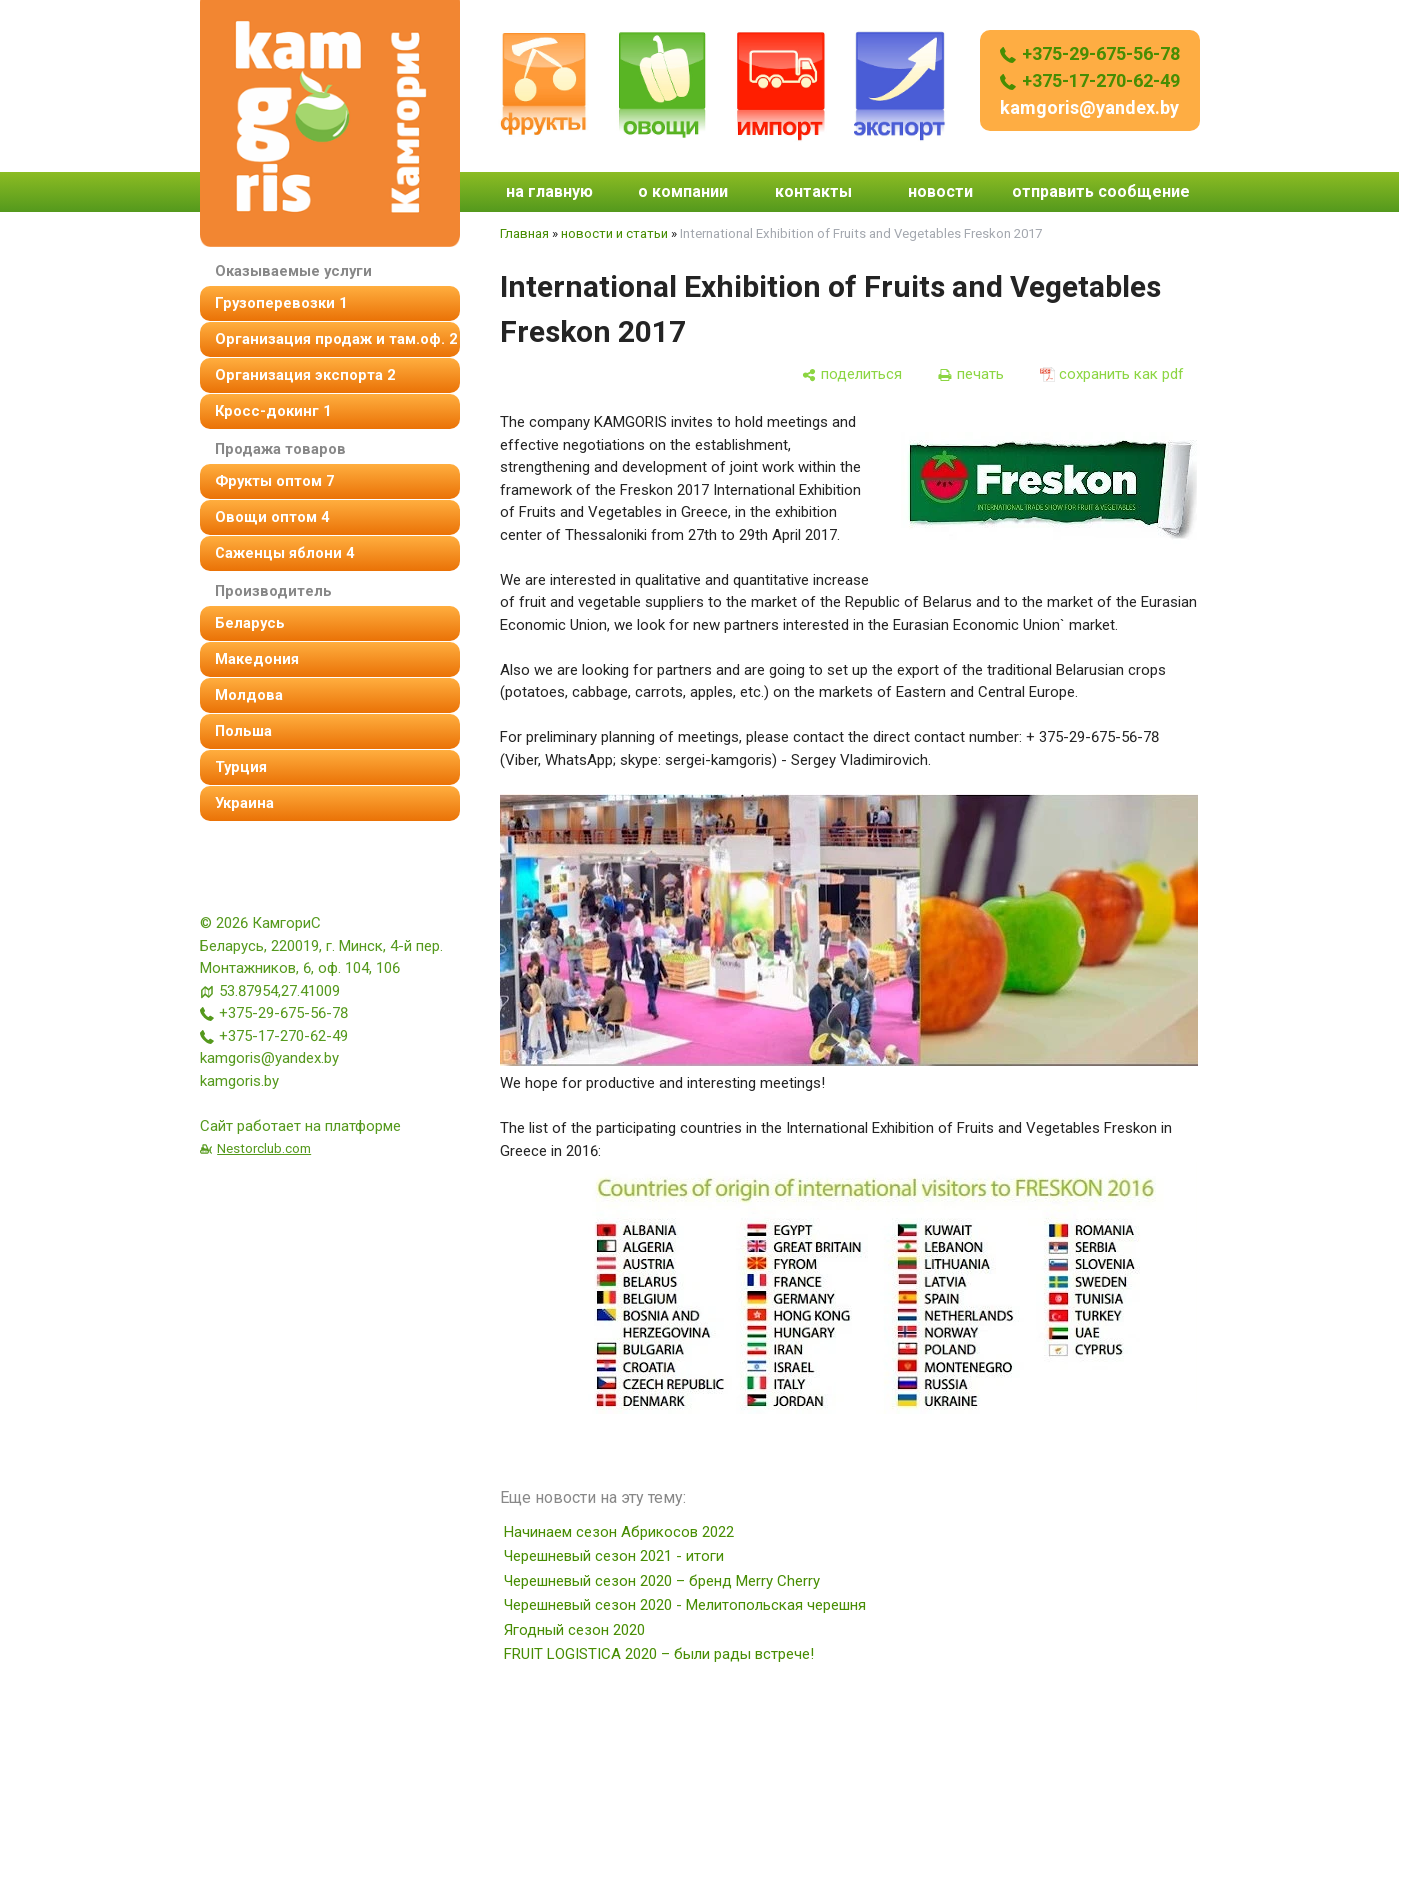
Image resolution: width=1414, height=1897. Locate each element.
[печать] (971, 374)
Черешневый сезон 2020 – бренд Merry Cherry (662, 1581)
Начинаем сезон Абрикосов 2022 (619, 1532)
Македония (257, 659)
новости (940, 191)
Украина (244, 803)
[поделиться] (852, 374)
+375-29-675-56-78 (1090, 53)
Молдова (249, 695)
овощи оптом (272, 517)
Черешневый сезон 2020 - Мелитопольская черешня (685, 1605)
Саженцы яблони (284, 553)
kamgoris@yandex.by (1089, 107)
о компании (683, 191)
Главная (524, 233)
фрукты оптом (274, 481)
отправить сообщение (1101, 191)
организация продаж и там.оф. (336, 339)
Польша (243, 731)
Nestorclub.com (264, 1148)
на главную (549, 191)
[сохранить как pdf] (1112, 374)
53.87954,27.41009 (279, 991)
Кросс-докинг (273, 411)
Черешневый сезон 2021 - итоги (614, 1556)
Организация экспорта (305, 375)
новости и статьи (614, 233)
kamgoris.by (239, 1081)
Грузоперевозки (281, 303)
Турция (241, 767)
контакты (813, 191)
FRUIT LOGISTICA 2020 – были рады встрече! (659, 1654)
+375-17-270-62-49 (1090, 80)
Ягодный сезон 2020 (574, 1630)
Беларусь (250, 623)
